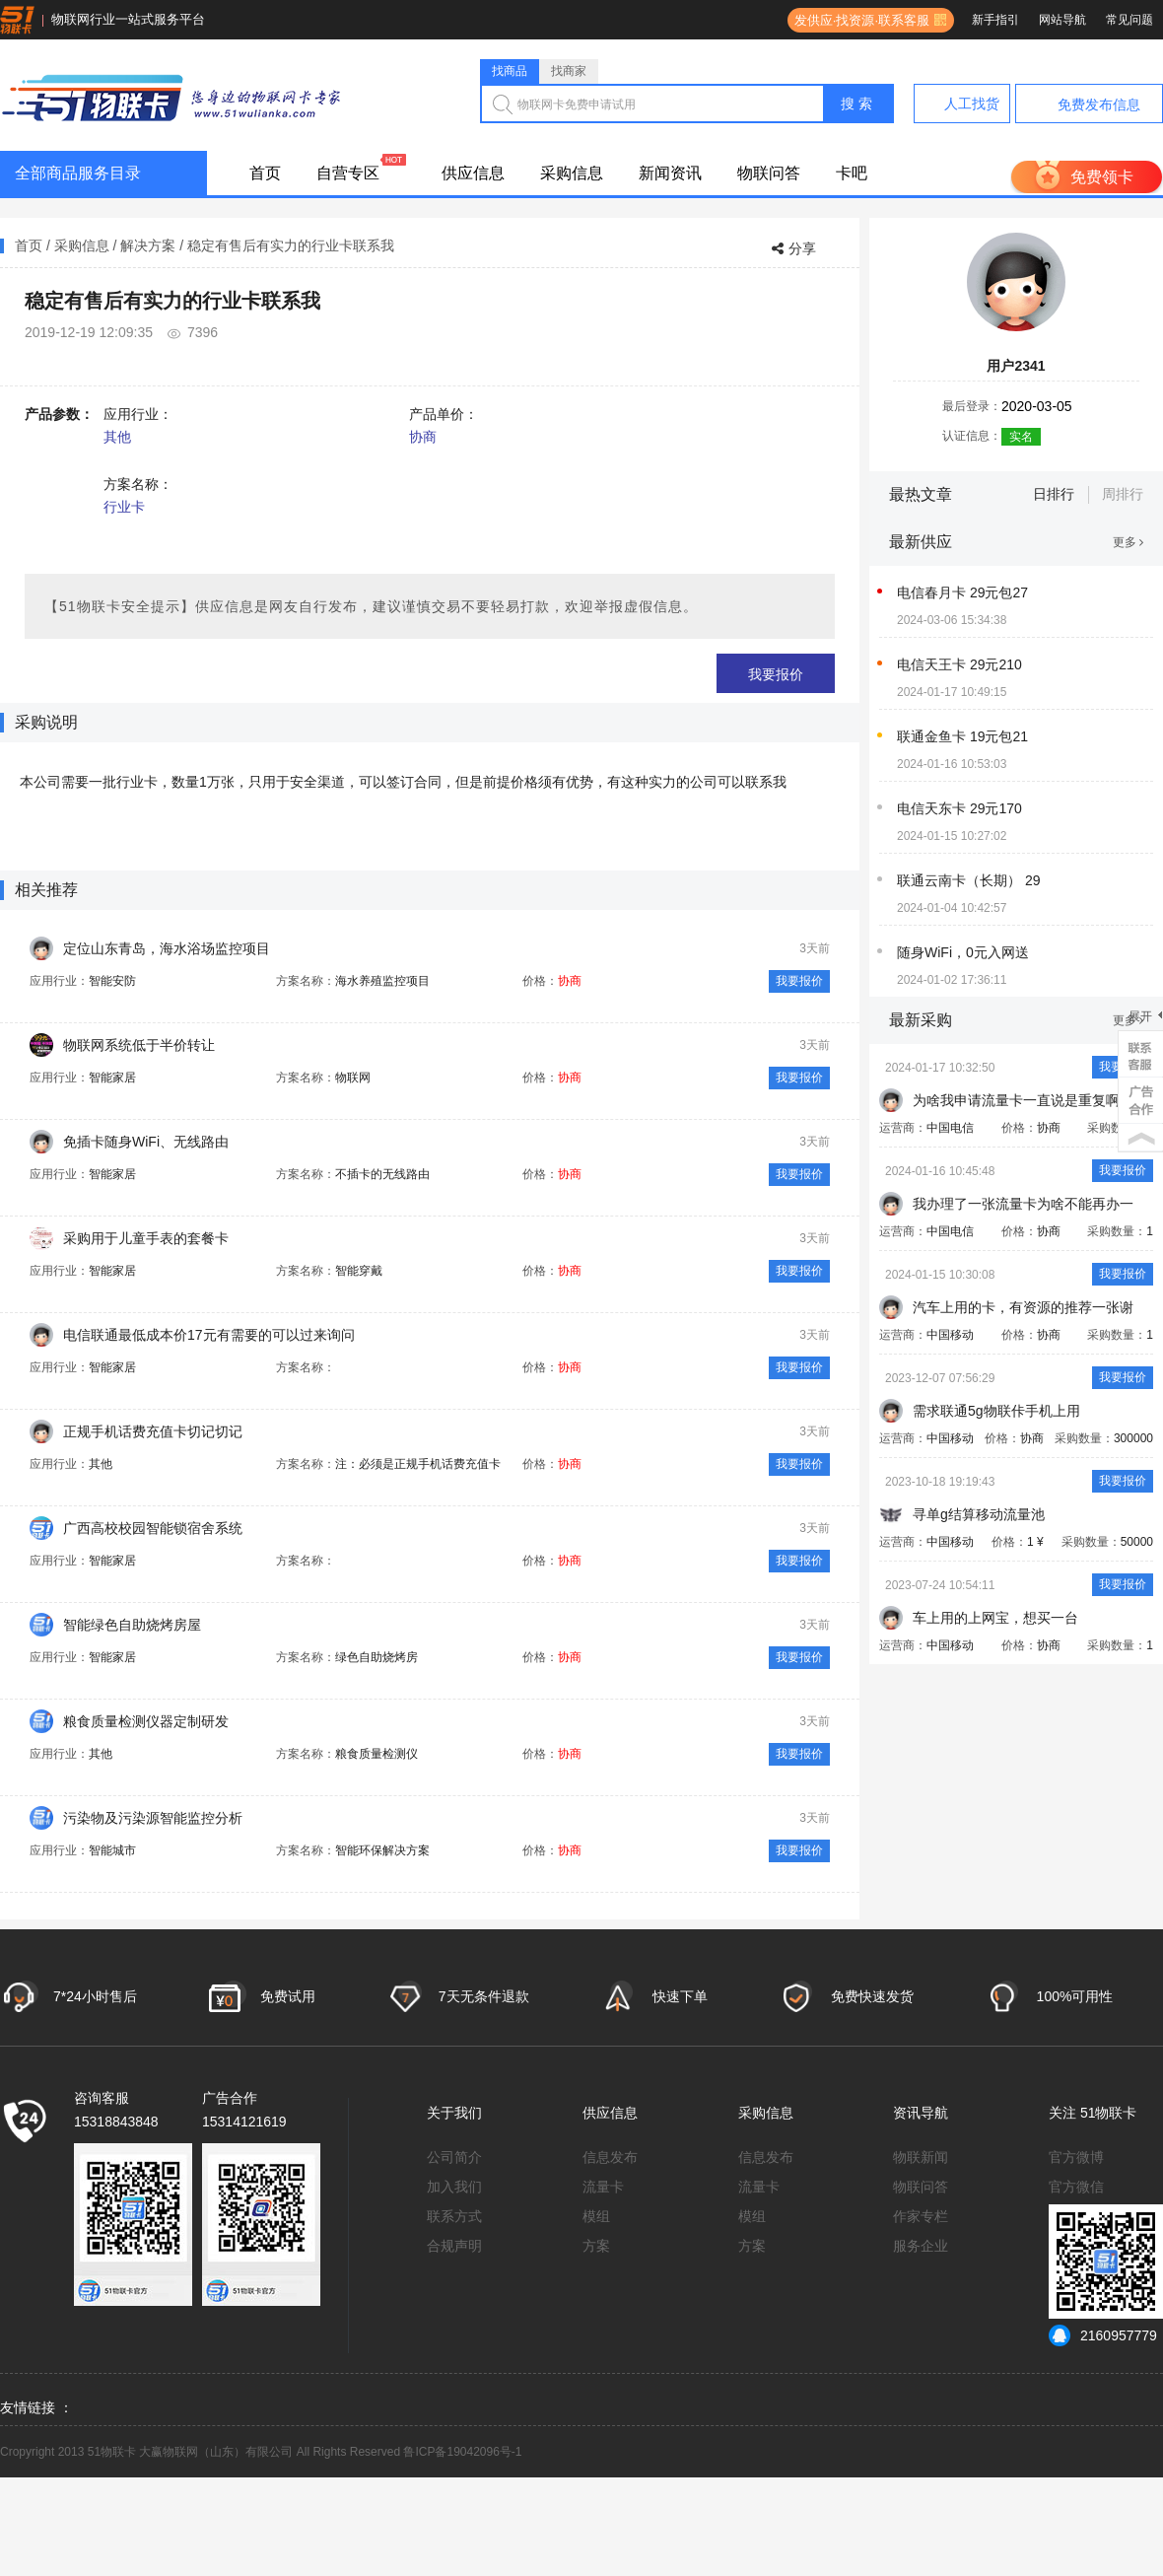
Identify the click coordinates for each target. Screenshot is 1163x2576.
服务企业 (920, 2246)
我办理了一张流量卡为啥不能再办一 (1023, 1204)
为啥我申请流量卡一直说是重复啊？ (1023, 1100)
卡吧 (851, 173)
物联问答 (768, 173)
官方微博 (1076, 2157)
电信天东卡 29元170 (959, 808)
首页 (265, 173)
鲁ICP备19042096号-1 (462, 2452)
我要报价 (775, 674)
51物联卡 (1108, 2113)
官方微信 (1076, 2186)
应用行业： (137, 414)
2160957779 (1103, 2335)
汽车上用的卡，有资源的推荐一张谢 (1023, 1307)
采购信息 (571, 173)
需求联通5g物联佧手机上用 (996, 1411)
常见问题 (1129, 20)
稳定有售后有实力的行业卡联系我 (290, 245)
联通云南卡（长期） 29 (968, 880)
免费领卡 (1101, 177)
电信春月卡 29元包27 (962, 592)
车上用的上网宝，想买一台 (995, 1618)
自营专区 (347, 173)
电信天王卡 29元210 (959, 664)
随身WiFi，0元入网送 (963, 952)
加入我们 (454, 2186)
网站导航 (1062, 20)
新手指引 (995, 20)
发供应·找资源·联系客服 (858, 20)
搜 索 (856, 103)
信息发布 (610, 2157)
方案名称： (137, 484)
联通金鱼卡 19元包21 (962, 736)
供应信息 (473, 173)
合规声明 (454, 2246)
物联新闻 (920, 2157)
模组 (596, 2216)
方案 (596, 2246)
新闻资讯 (670, 173)
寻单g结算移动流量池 (979, 1514)
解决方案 (147, 245)
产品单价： (443, 414)
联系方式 (454, 2216)
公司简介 (454, 2157)
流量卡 (603, 2186)
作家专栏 (920, 2216)
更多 (1128, 542)
